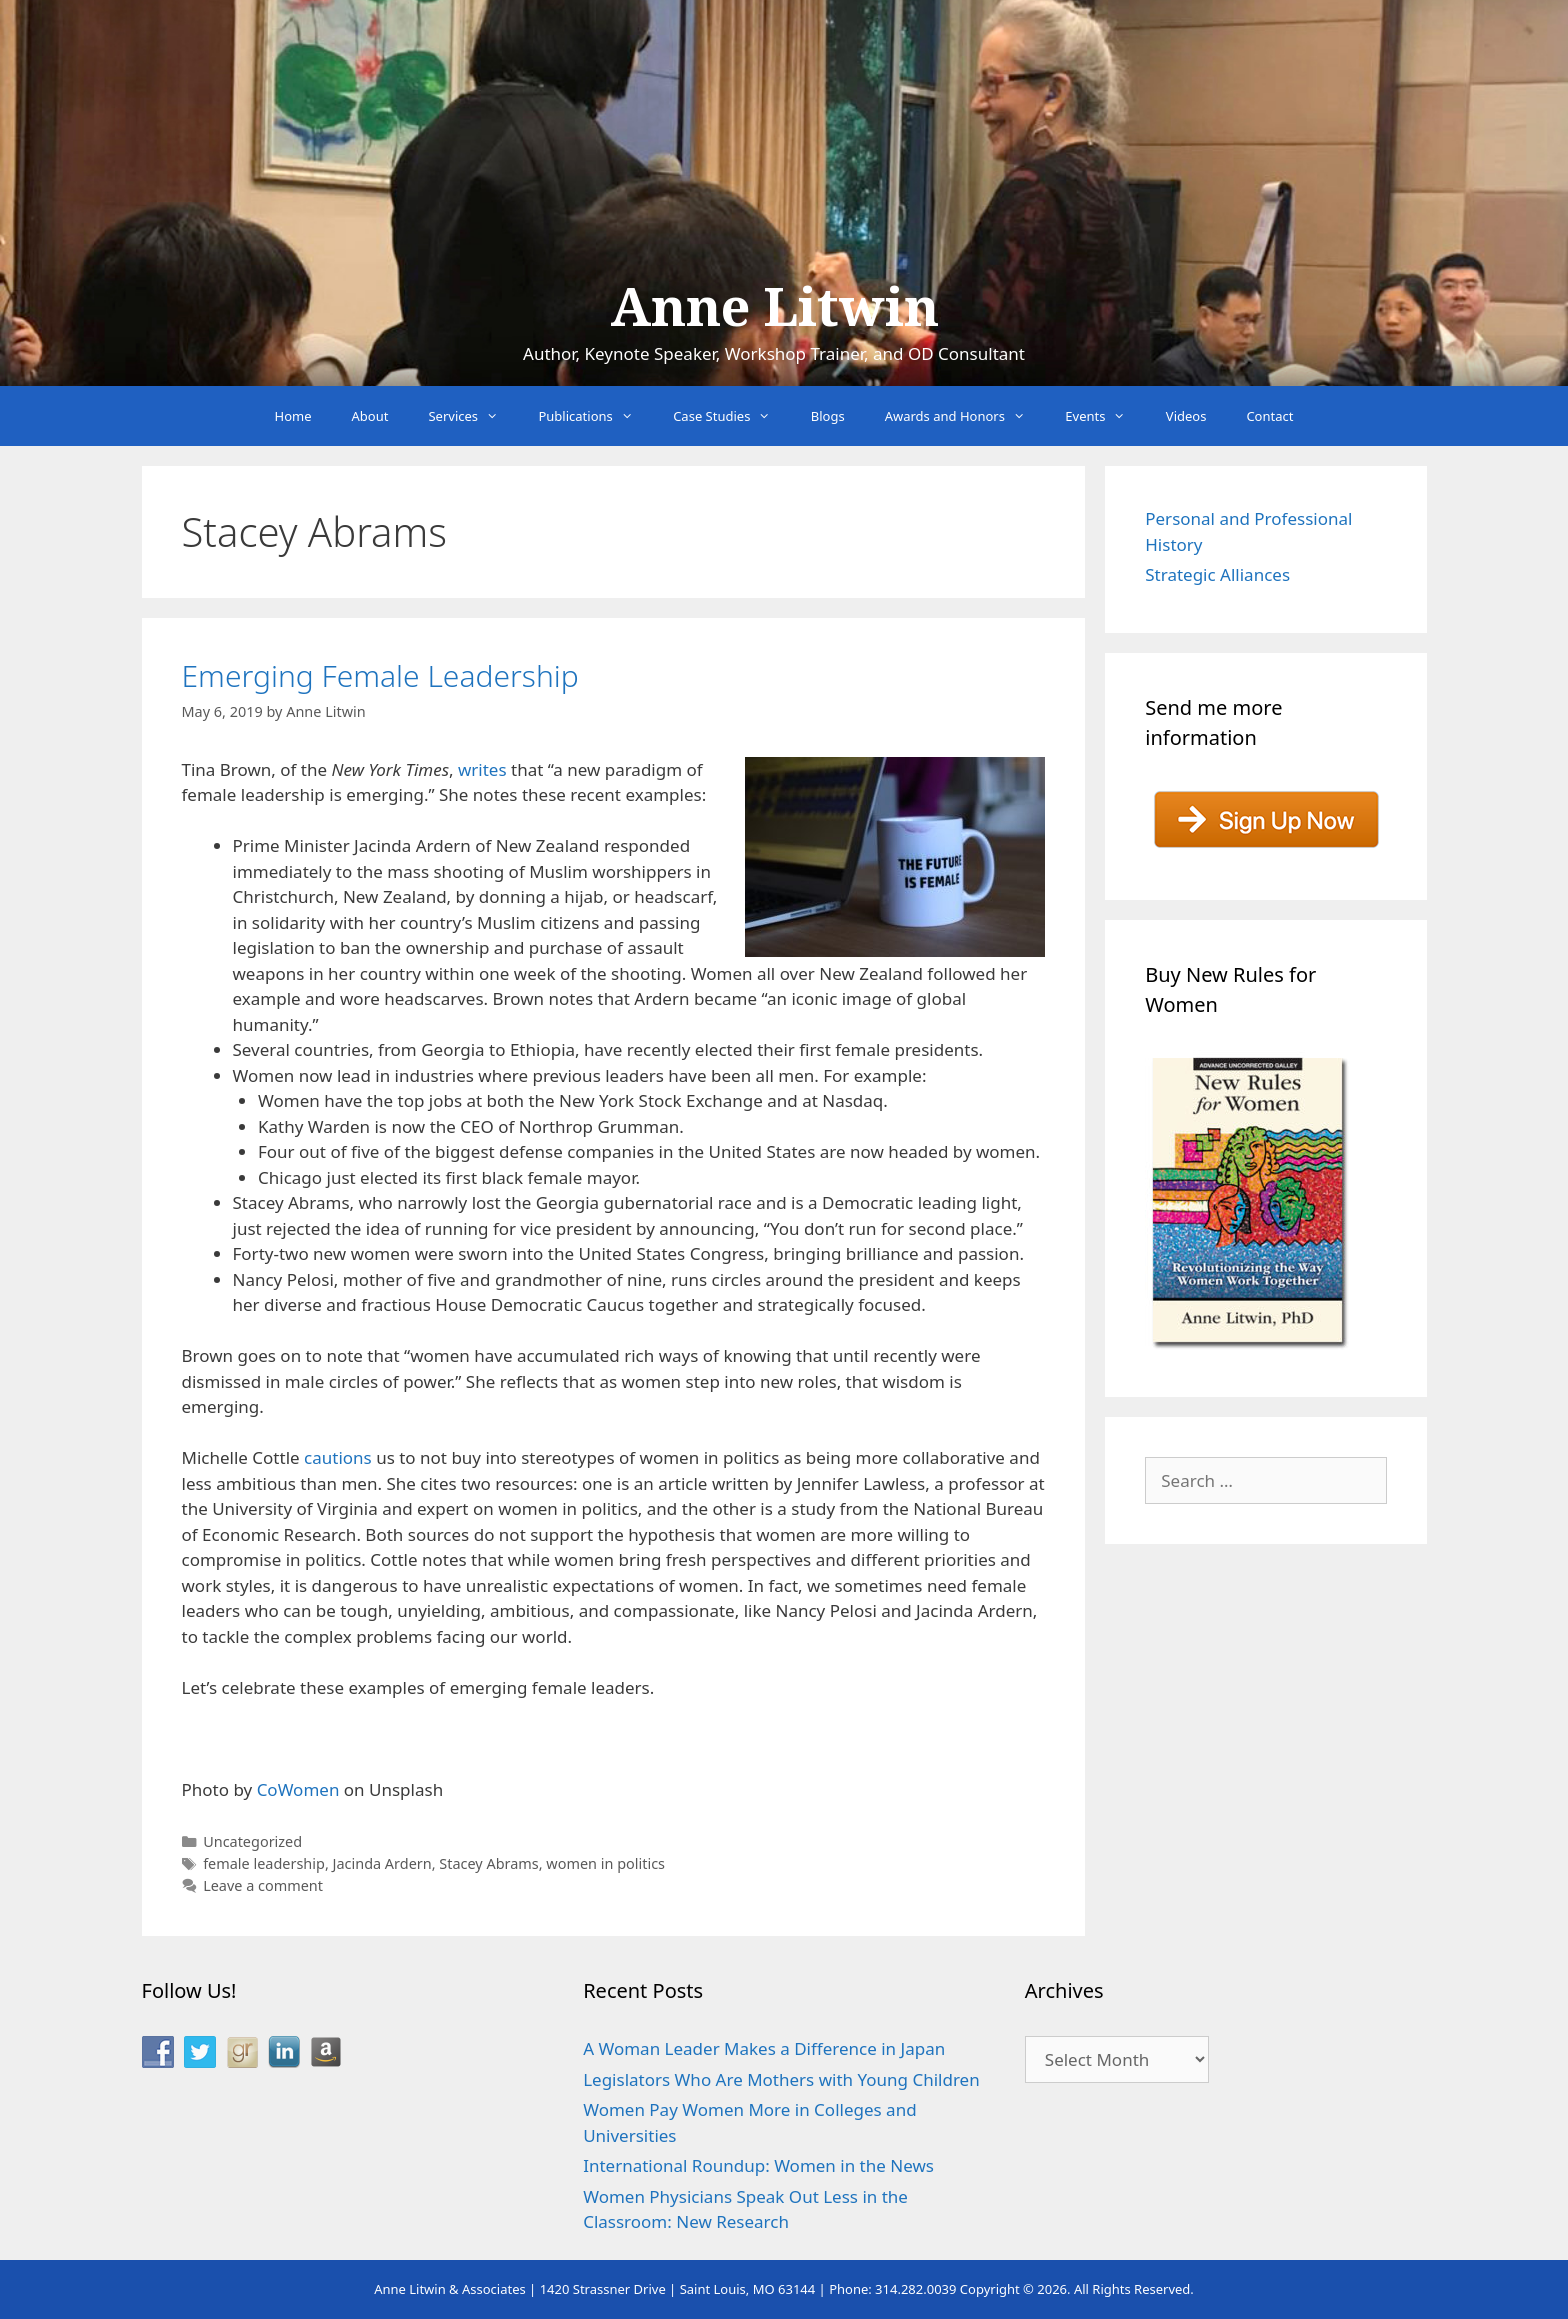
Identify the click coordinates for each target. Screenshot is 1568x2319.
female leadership (264, 1863)
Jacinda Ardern (382, 1863)
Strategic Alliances (1217, 574)
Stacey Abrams (488, 1863)
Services (473, 416)
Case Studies (732, 416)
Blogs (828, 416)
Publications (595, 416)
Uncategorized (252, 1841)
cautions (338, 1457)
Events (1105, 416)
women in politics (605, 1863)
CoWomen (298, 1789)
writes (482, 769)
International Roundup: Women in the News (758, 2165)
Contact (1269, 416)
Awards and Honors (965, 416)
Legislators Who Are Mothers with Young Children (781, 2079)
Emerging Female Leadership (380, 675)
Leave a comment (263, 1885)
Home (293, 416)
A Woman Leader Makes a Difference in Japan (764, 2048)
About (370, 416)
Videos (1186, 416)
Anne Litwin (774, 308)
